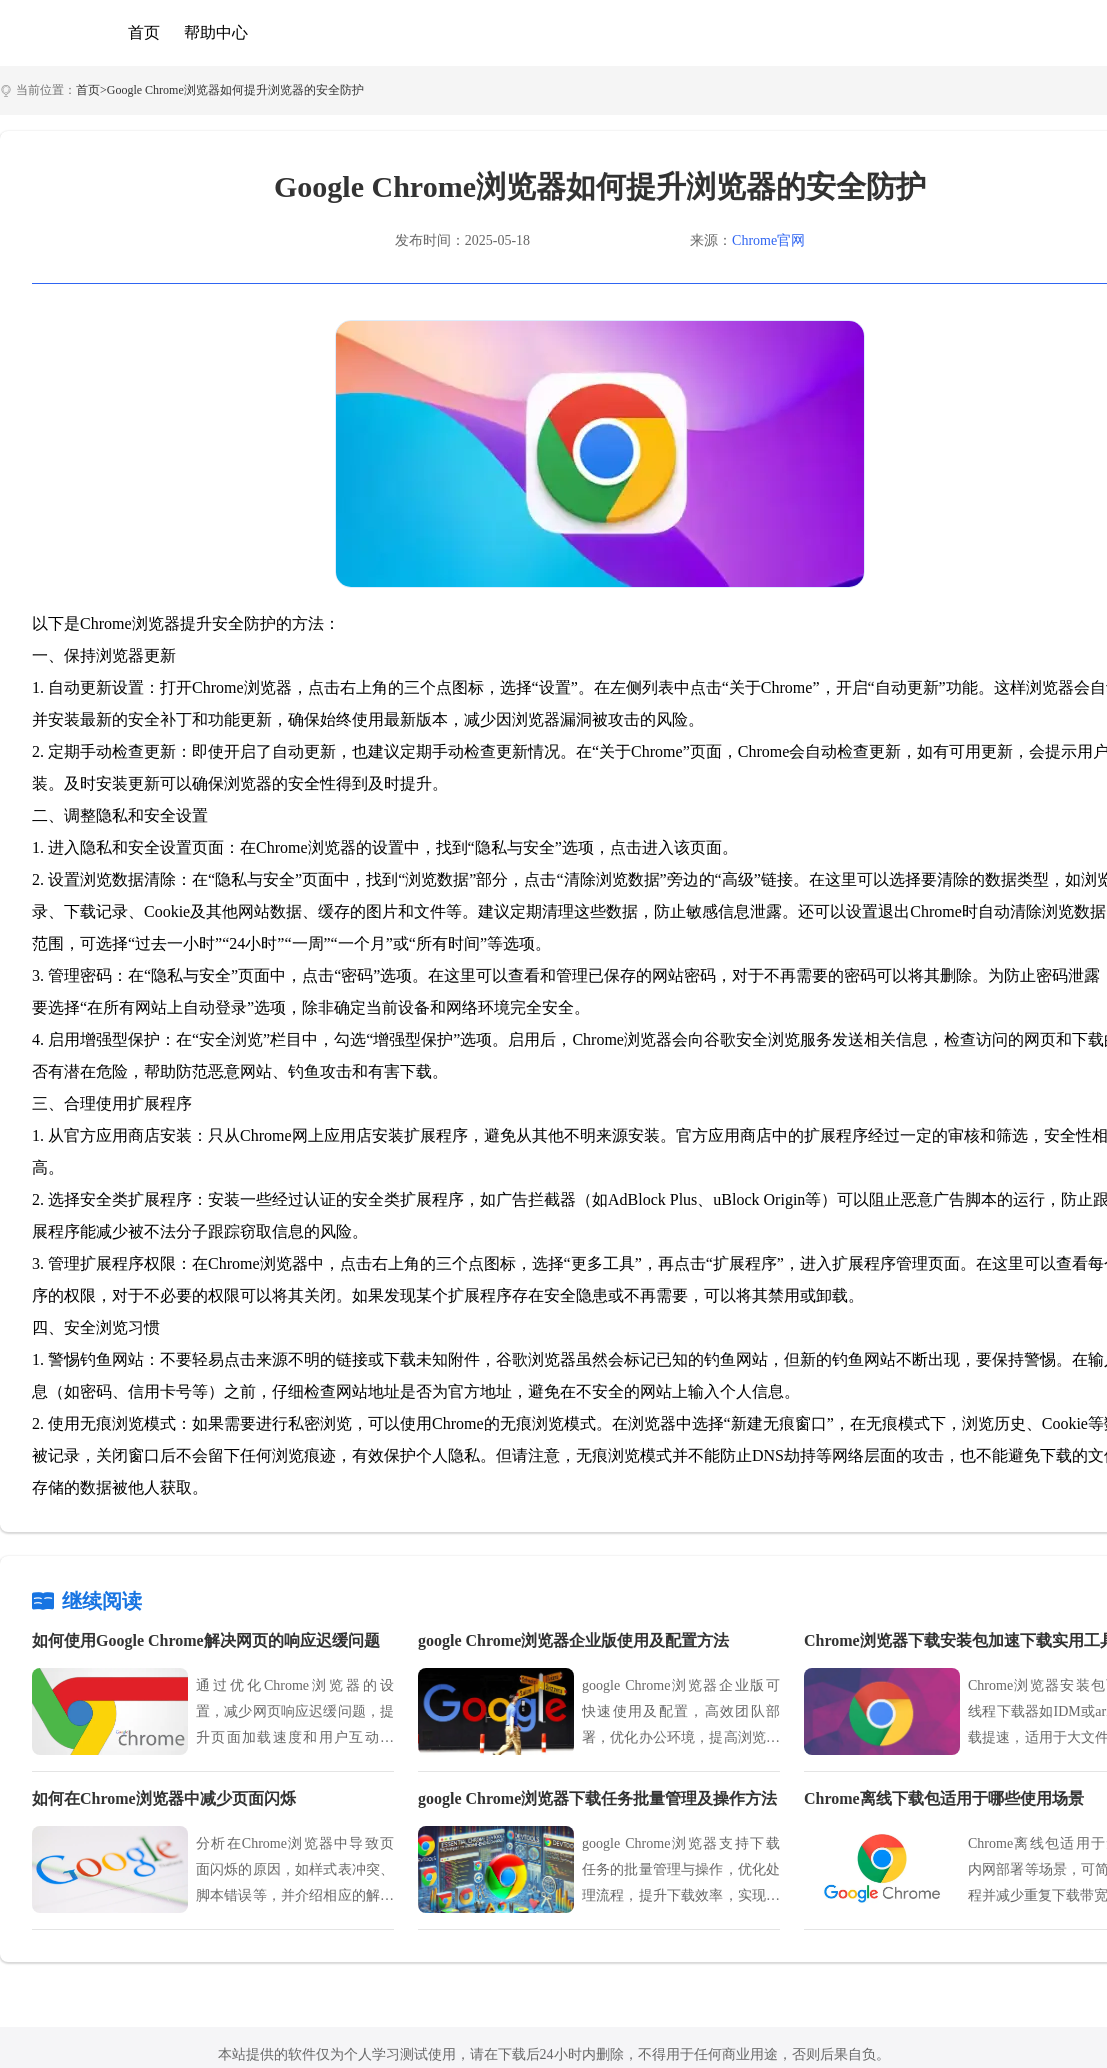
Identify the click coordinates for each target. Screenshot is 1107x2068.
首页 (144, 32)
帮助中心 (216, 32)
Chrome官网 (768, 240)
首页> (91, 90)
